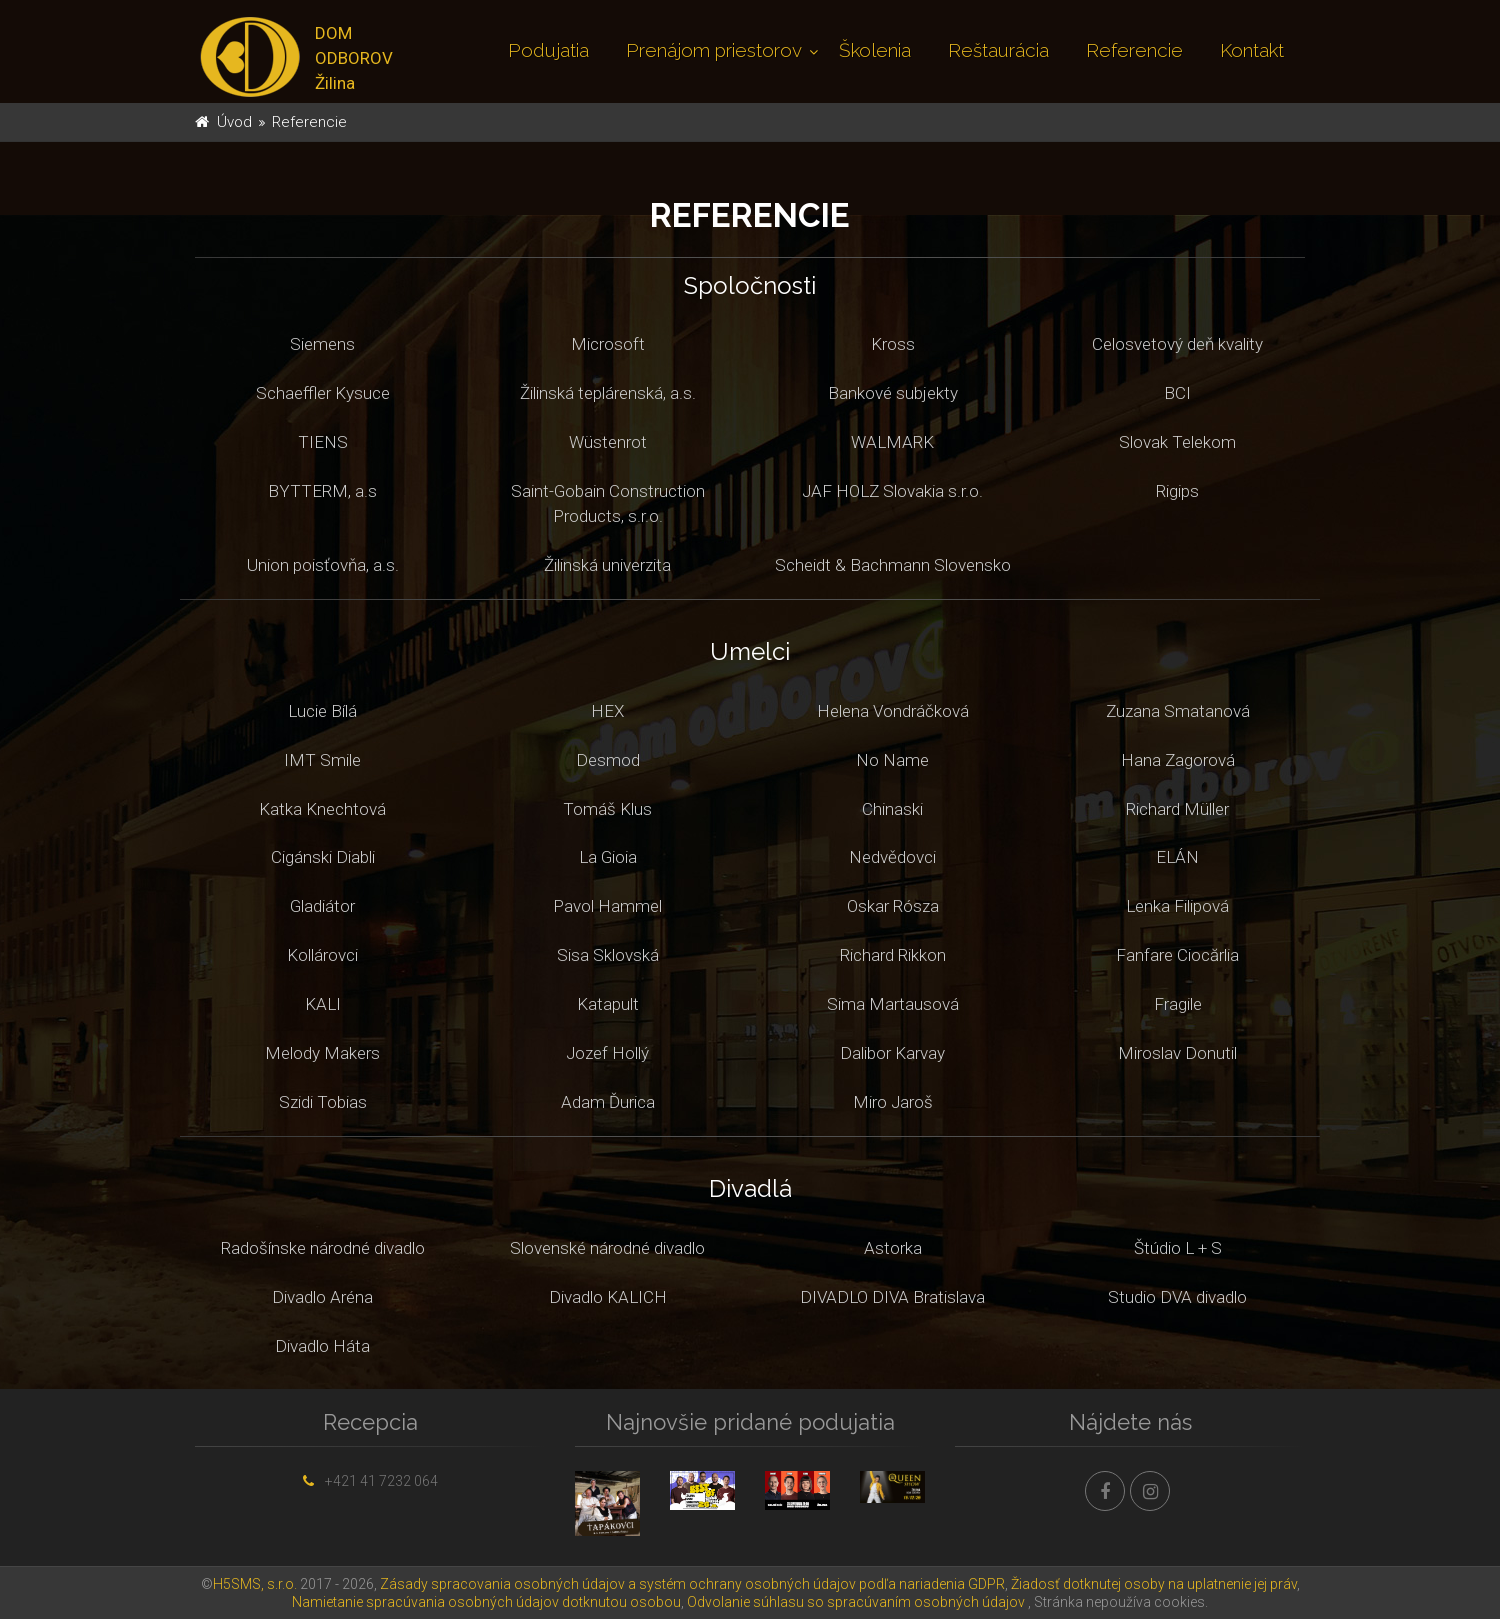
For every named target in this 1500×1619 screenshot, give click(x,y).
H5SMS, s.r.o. (255, 1584)
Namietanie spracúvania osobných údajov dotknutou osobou (486, 1602)
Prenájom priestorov (714, 50)
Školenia (875, 50)
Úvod (234, 122)
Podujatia (548, 50)
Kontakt (1252, 50)
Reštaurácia (998, 50)
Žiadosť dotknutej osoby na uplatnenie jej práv (1154, 1584)
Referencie (1134, 50)
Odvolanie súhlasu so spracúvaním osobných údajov (856, 1602)
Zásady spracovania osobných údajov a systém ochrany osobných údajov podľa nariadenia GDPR (692, 1584)
